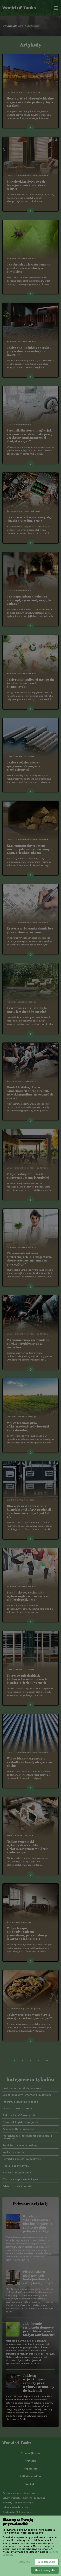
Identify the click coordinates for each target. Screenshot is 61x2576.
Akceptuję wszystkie (45, 2570)
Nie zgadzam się (46, 2562)
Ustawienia (24, 2562)
